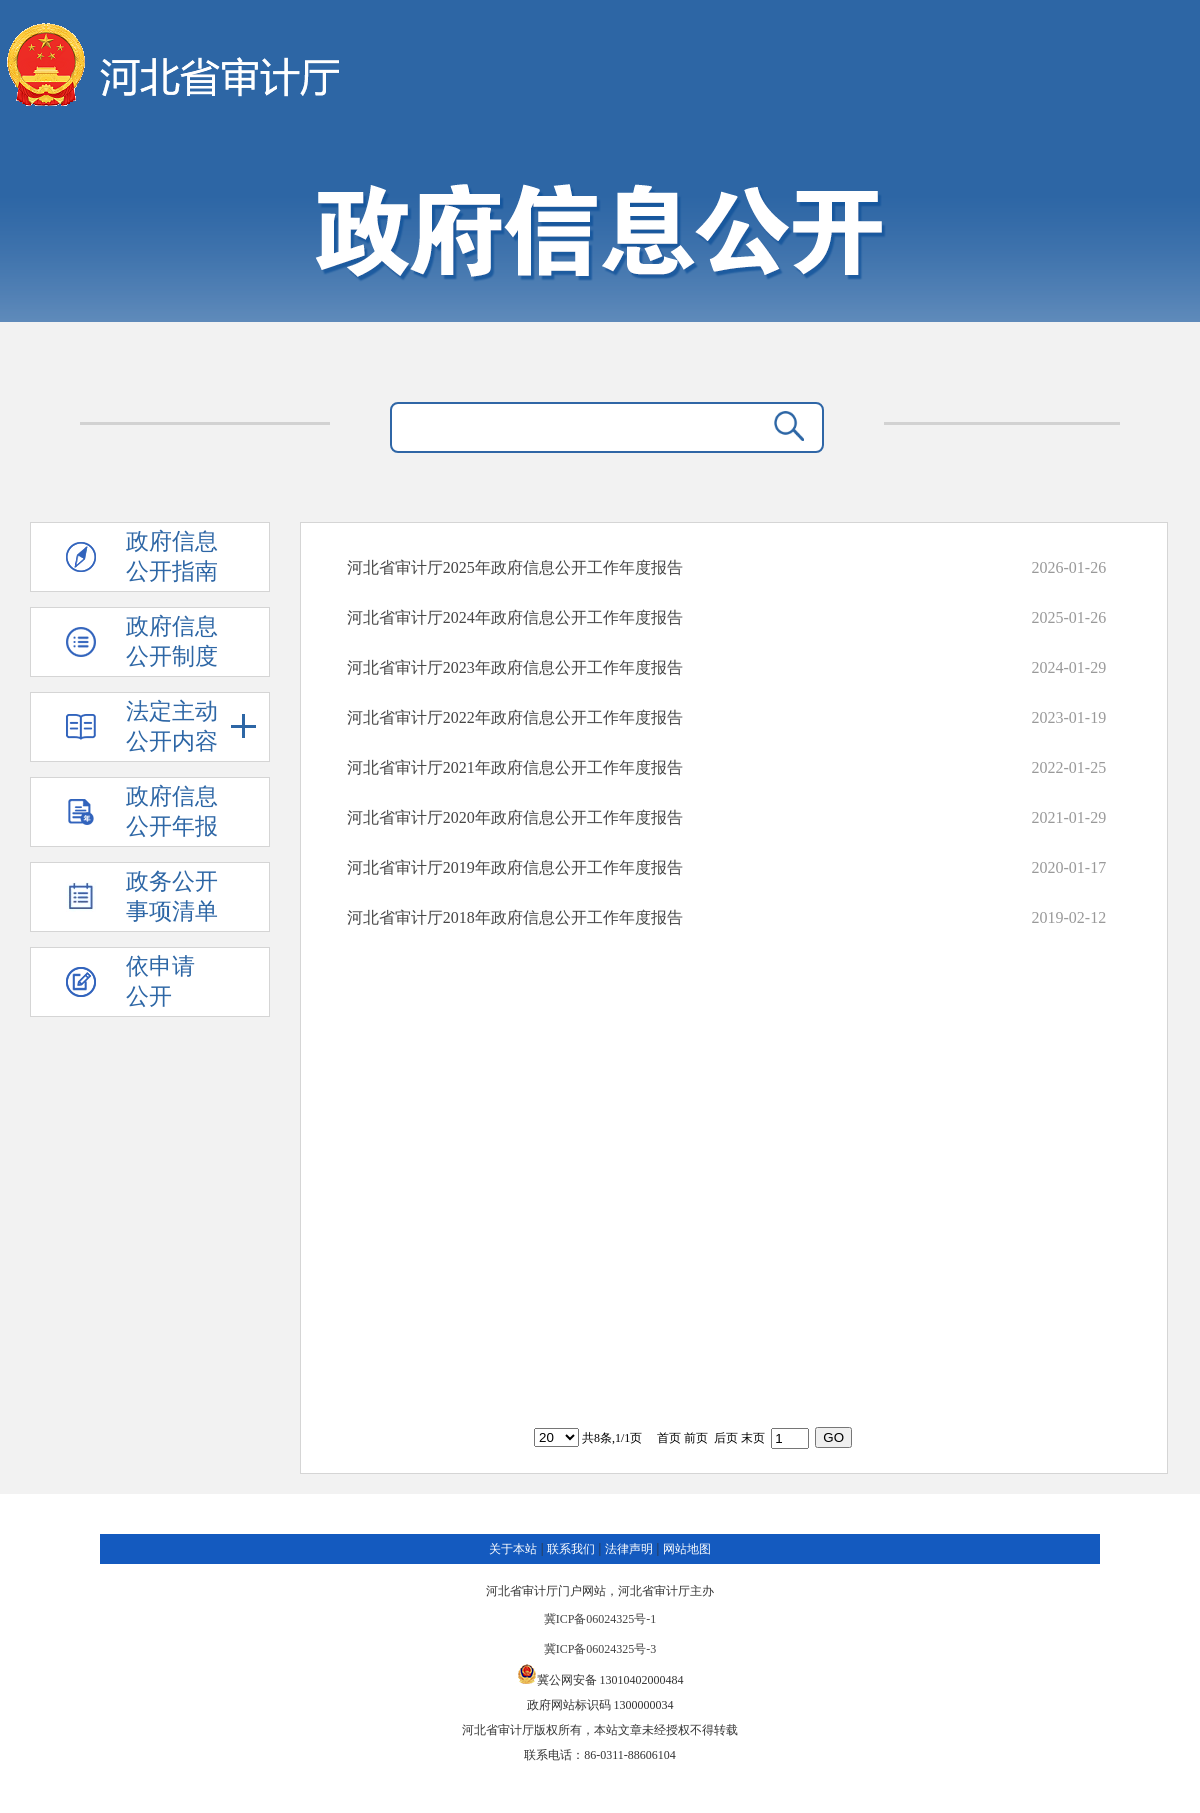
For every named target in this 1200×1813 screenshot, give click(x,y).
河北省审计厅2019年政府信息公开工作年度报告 (515, 867)
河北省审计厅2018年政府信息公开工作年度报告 (515, 917)
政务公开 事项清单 (172, 896)
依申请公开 (160, 981)
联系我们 (571, 1549)
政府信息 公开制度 (172, 641)
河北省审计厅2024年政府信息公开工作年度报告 (515, 617)
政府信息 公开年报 (172, 811)
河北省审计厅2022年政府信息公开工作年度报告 (515, 717)
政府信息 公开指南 (172, 556)
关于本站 (513, 1549)
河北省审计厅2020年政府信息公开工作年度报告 (515, 817)
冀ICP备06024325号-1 (600, 1619)
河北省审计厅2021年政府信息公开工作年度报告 (515, 767)
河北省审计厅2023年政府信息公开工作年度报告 (515, 667)
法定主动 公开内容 (191, 726)
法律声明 (629, 1549)
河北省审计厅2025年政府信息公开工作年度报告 (515, 567)
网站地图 (687, 1549)
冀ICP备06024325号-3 (600, 1649)
